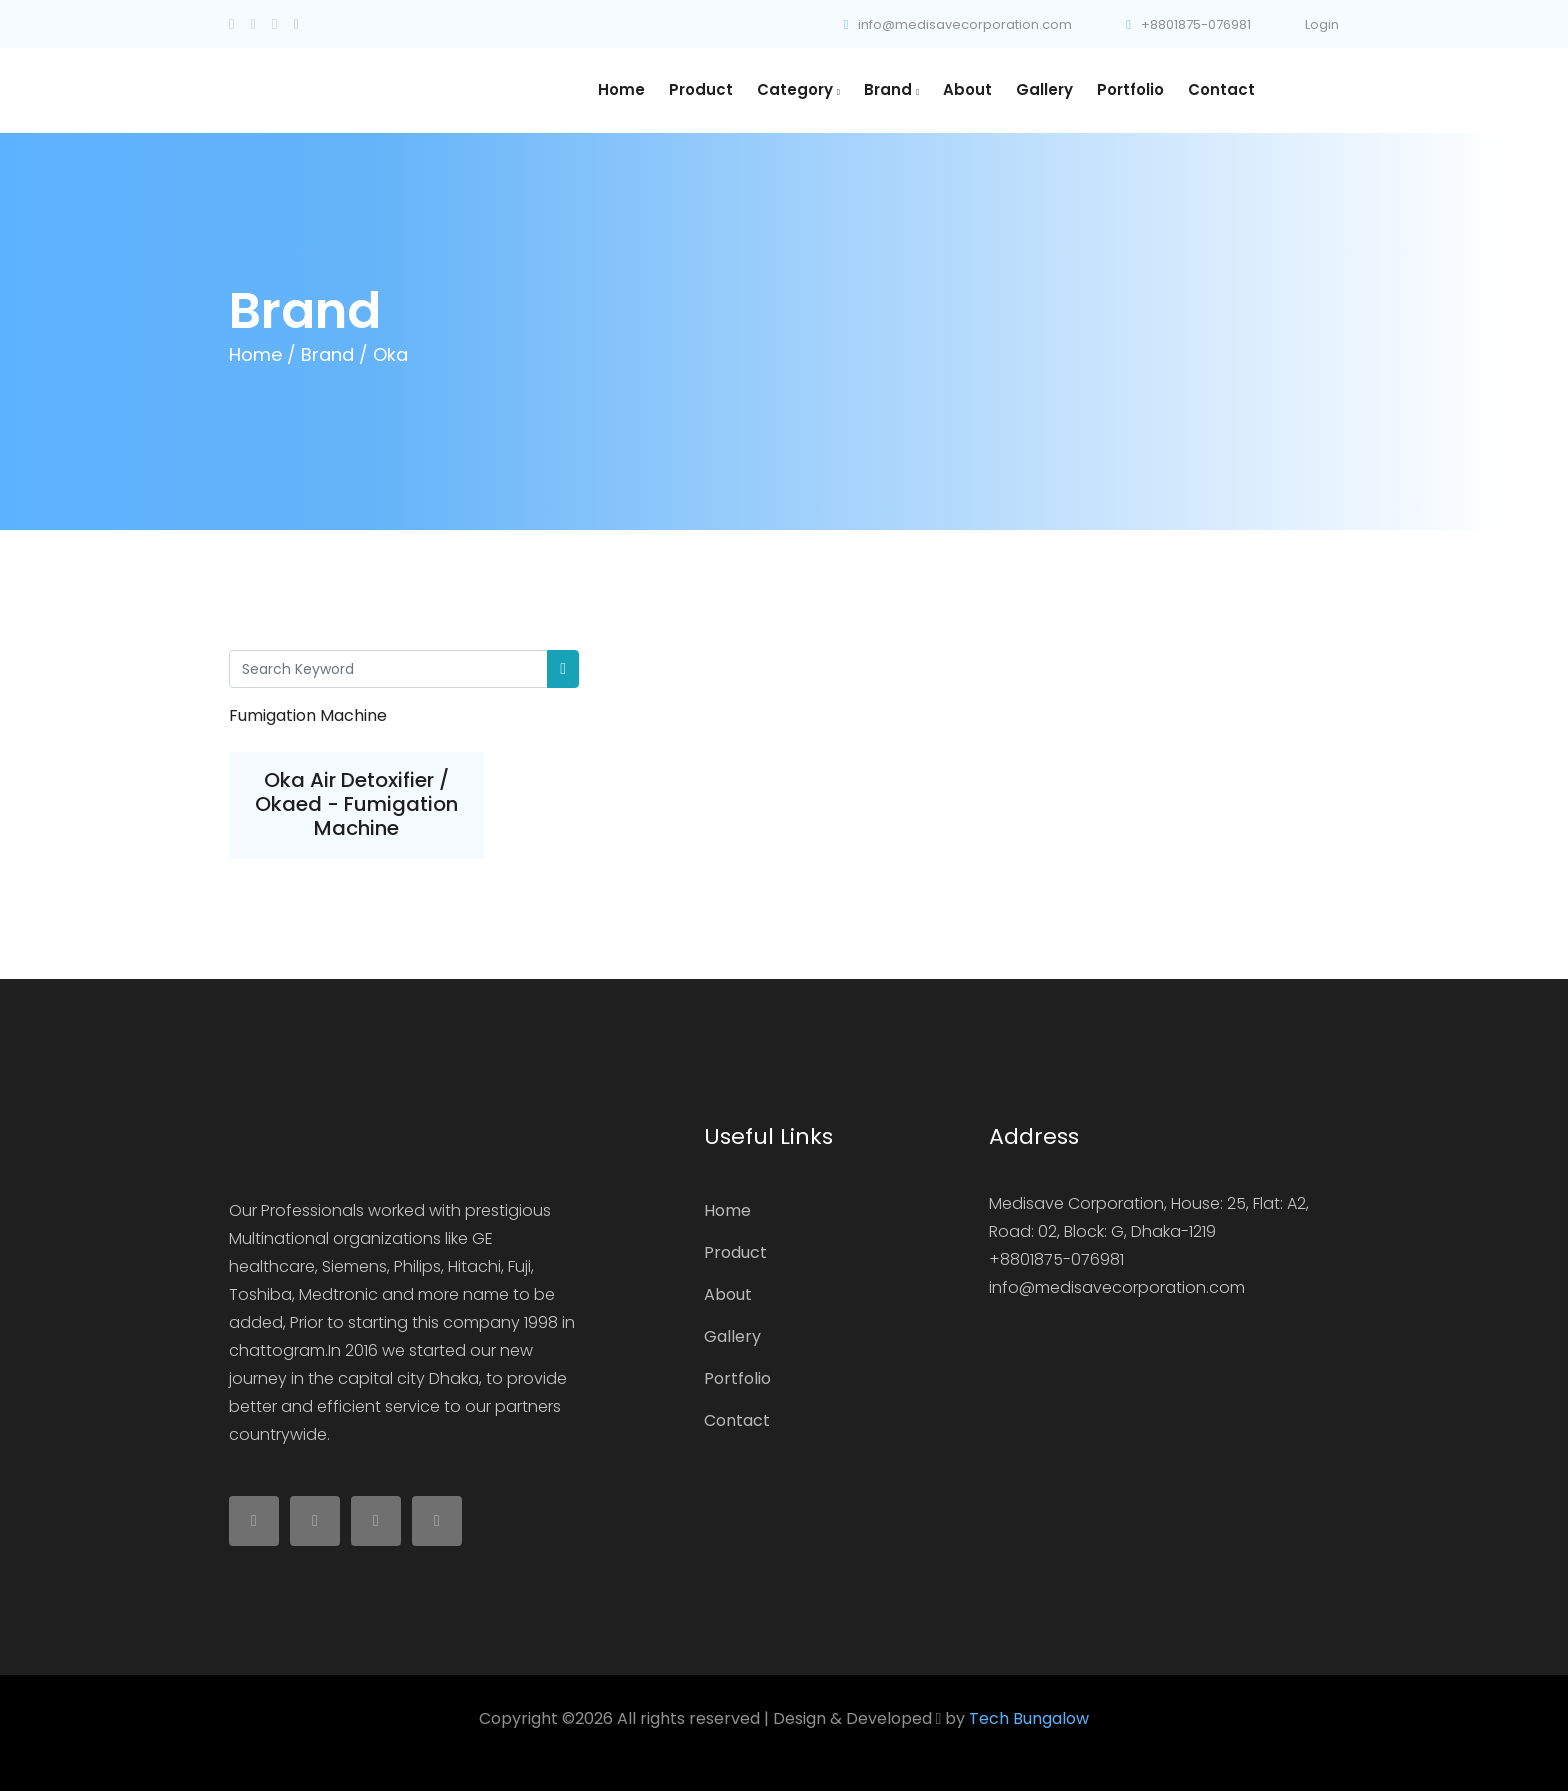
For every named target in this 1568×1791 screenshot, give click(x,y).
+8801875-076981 (1188, 24)
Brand (891, 89)
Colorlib (1055, 1746)
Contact (1221, 89)
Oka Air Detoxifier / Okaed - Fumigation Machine (356, 804)
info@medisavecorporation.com (958, 24)
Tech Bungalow (1029, 1718)
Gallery (1044, 89)
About (967, 89)
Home (621, 89)
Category (798, 89)
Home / (262, 354)
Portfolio (1130, 89)
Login (1322, 24)
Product (701, 89)
